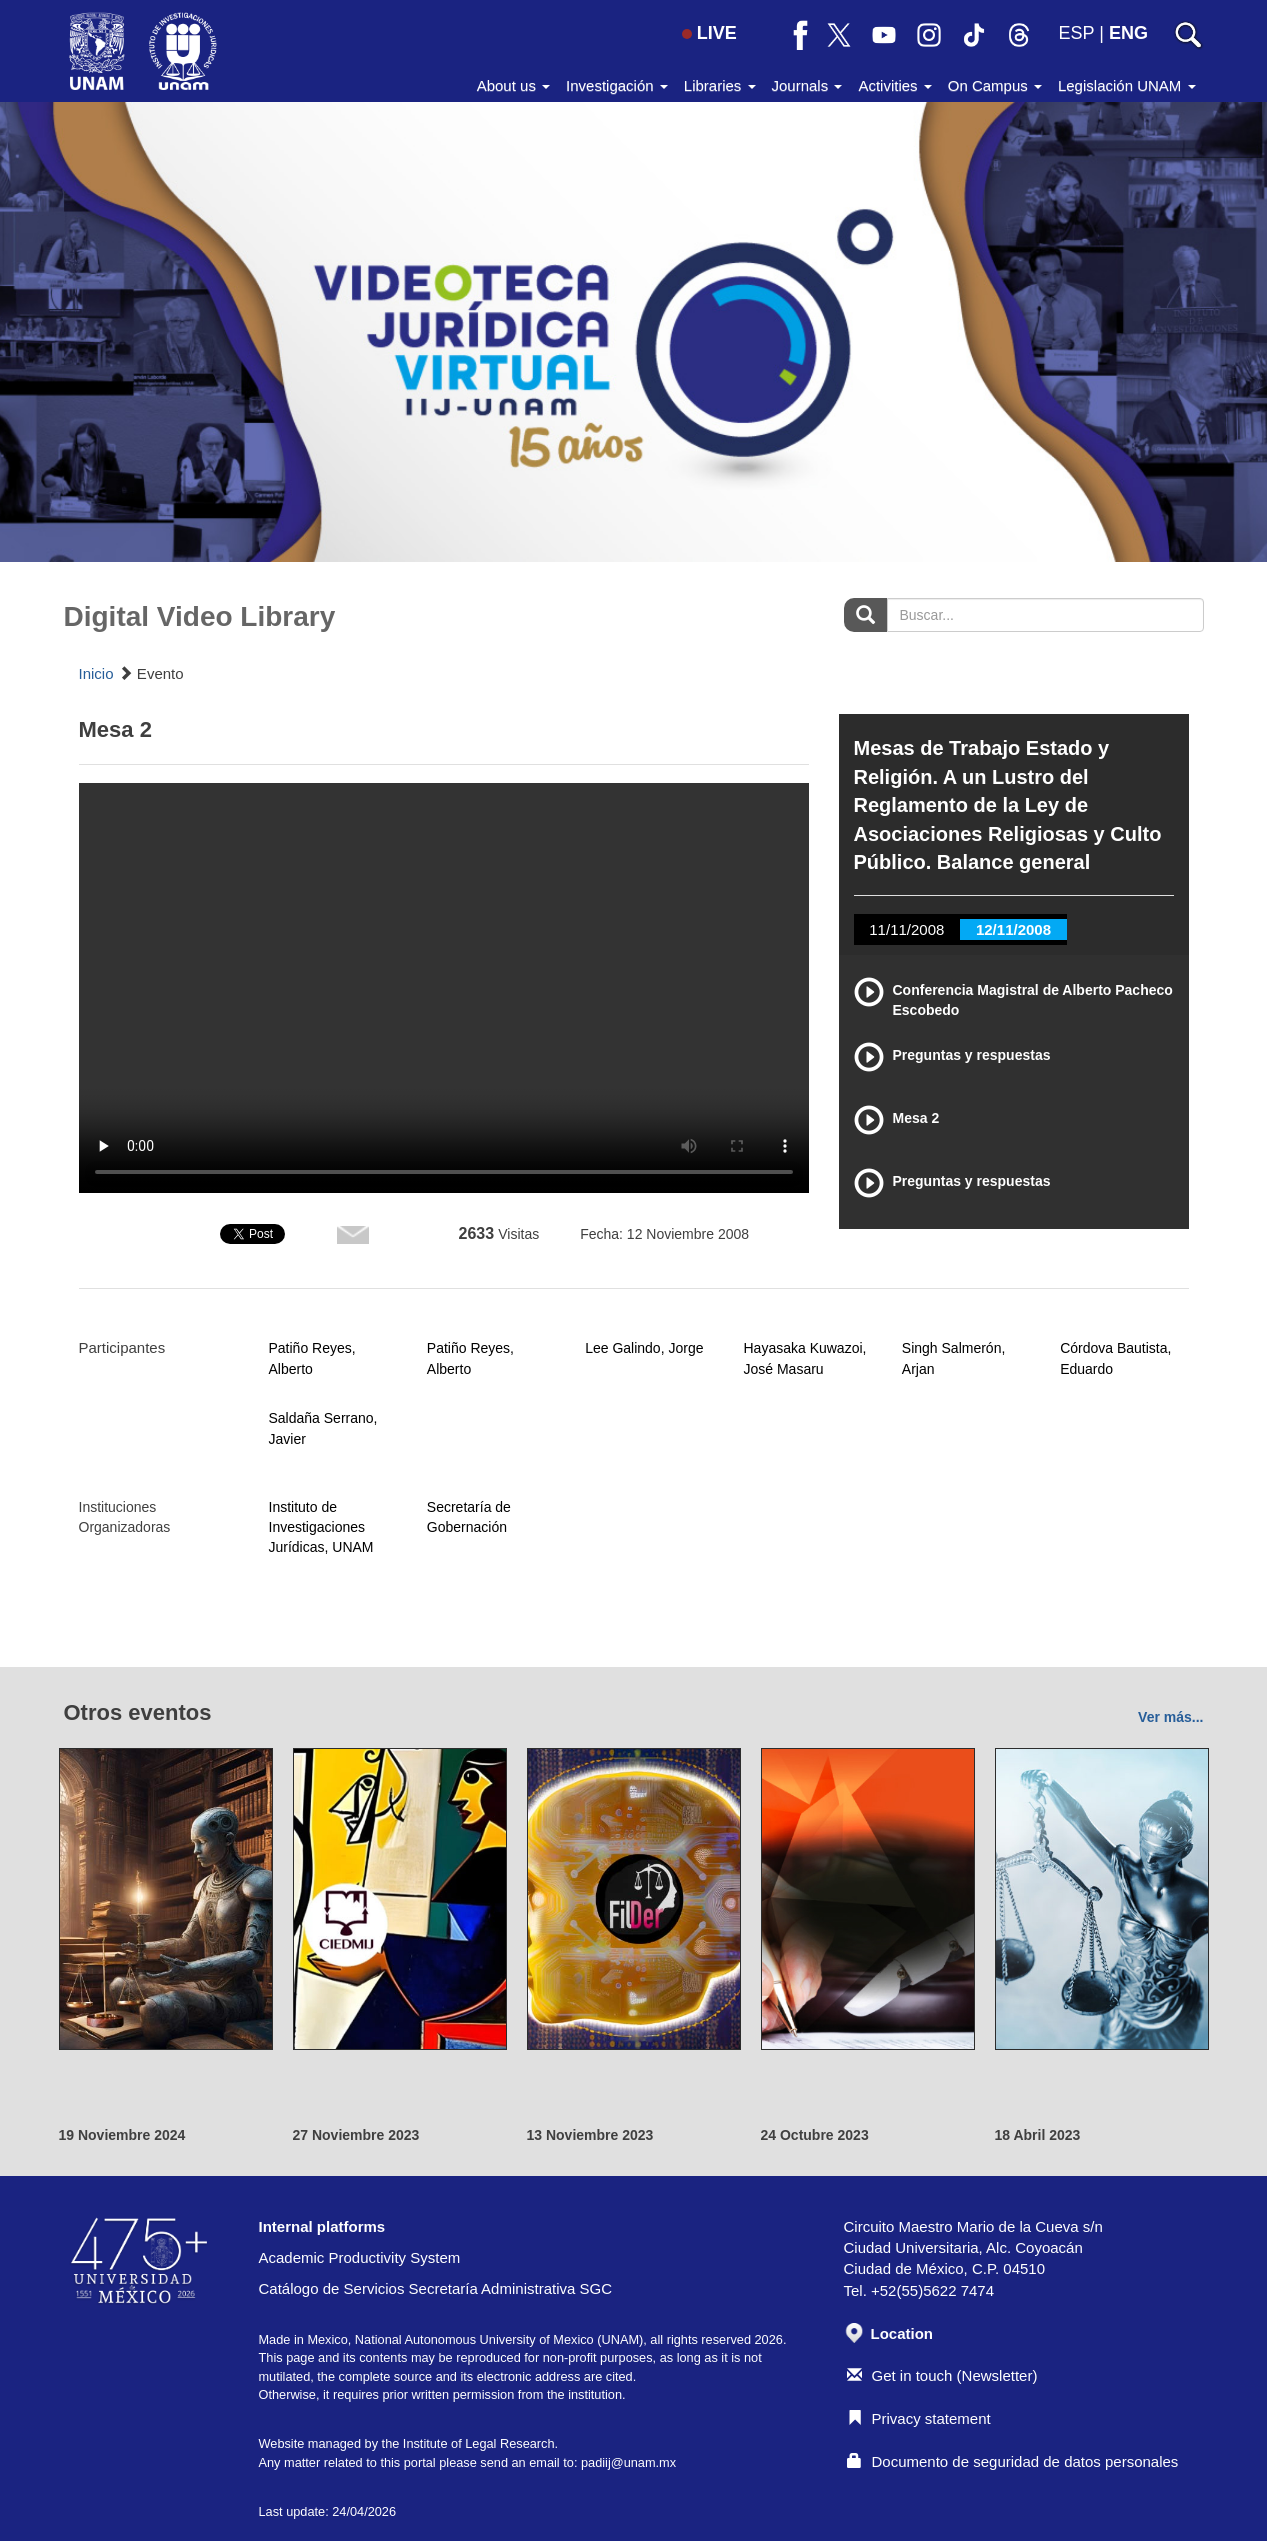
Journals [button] (807, 85)
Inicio (96, 673)
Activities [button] (894, 85)
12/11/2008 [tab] (1013, 929)
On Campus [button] (995, 85)
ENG (1128, 33)
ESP (1077, 33)
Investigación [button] (617, 85)
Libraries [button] (720, 85)
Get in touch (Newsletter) (942, 2375)
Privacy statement (919, 2418)
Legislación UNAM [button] (1127, 85)
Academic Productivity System (360, 2257)
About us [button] (513, 85)
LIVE (709, 33)
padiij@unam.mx (628, 2462)
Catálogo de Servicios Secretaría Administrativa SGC (436, 2288)
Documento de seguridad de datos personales (1013, 2461)
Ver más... (1170, 1717)
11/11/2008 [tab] (906, 929)
